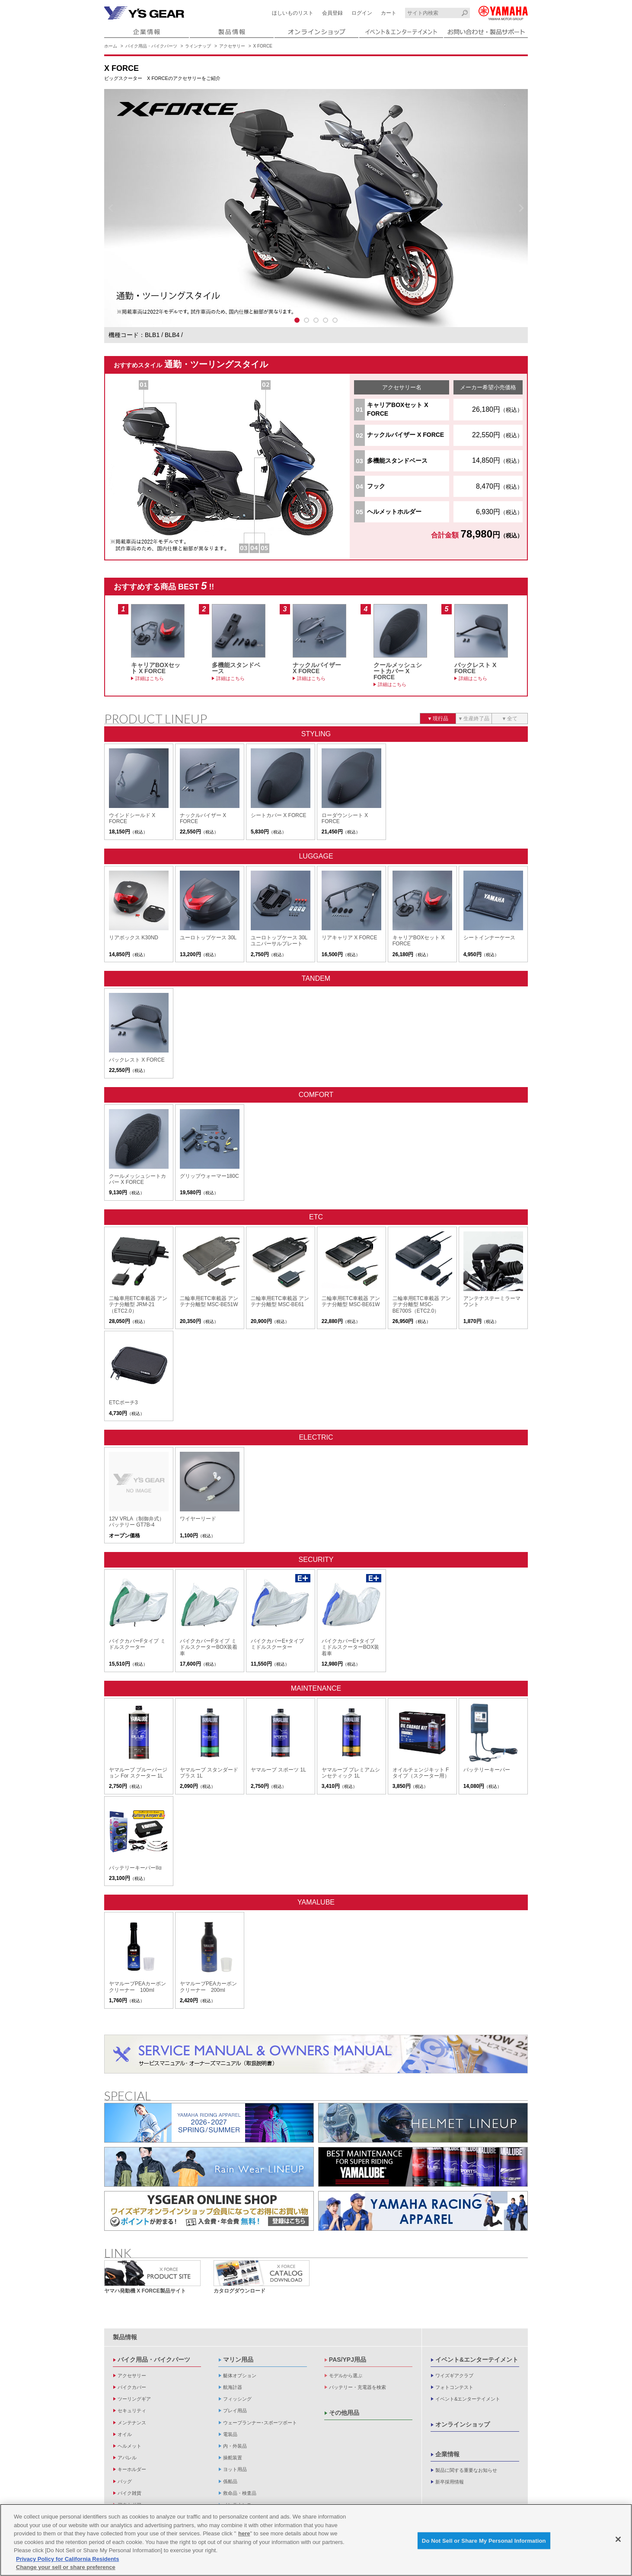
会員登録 (332, 13)
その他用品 (344, 2412)
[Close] (618, 2539)
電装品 (230, 2434)
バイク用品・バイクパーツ (151, 46)
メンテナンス (132, 2422)
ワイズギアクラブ (454, 2375)
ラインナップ (198, 46)
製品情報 (125, 2337)
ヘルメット (129, 2446)
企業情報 (447, 2454)
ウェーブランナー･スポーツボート (260, 2422)
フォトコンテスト (454, 2387)
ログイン (361, 13)
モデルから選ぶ (345, 2375)
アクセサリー (232, 46)
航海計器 (232, 2387)
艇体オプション (239, 2375)
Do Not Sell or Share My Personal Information (484, 2540)
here (244, 2533)
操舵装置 (232, 2457)
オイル (125, 2434)
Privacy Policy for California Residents (67, 2559)
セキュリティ (132, 2410)
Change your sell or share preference (65, 2567)
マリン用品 (238, 2359)
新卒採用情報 (449, 2481)
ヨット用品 (235, 2469)
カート (388, 13)
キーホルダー (132, 2469)
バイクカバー (132, 2387)
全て (512, 719)
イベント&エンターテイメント (476, 2359)
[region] (316, 2540)
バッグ (125, 2481)
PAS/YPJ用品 (347, 2359)
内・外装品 (235, 2446)
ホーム (110, 46)
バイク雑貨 (129, 2493)
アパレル (127, 2457)
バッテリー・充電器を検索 (357, 2387)
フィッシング (237, 2398)
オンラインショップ (462, 2424)
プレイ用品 (235, 2410)
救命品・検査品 (239, 2493)
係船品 (230, 2481)
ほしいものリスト (292, 13)
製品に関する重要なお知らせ (466, 2470)
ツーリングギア (134, 2398)
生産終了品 (476, 719)
